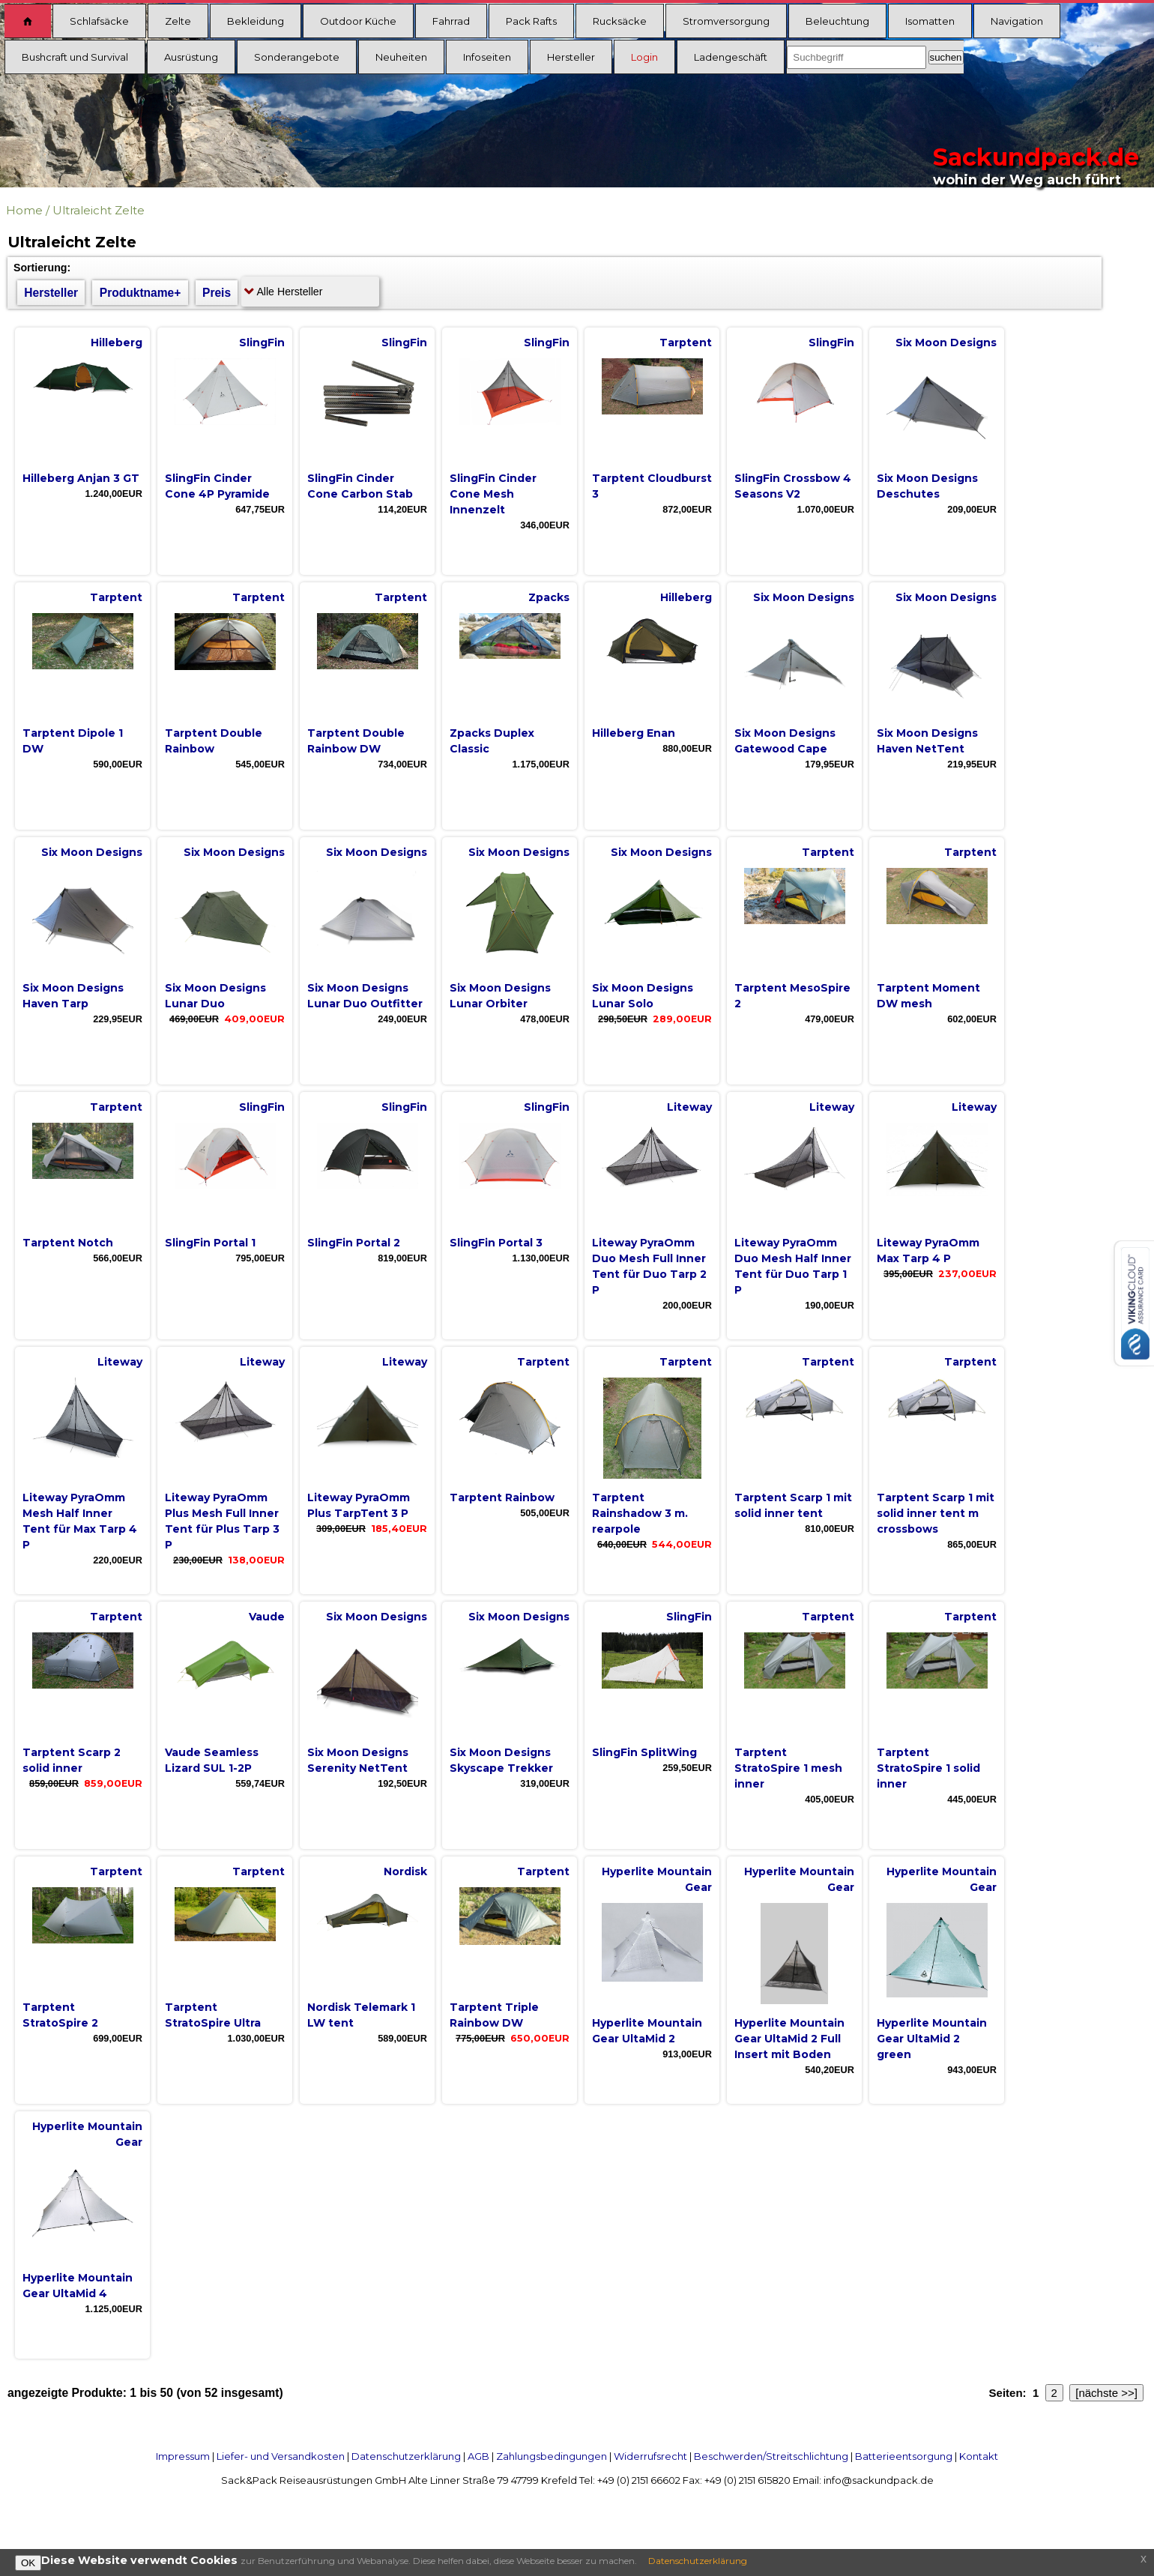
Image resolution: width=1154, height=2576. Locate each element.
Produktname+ (140, 292)
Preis (216, 292)
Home (24, 210)
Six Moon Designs (946, 342)
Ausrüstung (191, 57)
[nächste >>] (1106, 2392)
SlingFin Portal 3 (496, 1242)
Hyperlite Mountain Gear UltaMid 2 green (932, 2038)
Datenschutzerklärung (406, 2456)
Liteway (689, 1107)
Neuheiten (401, 57)
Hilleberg (116, 342)
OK (28, 2563)
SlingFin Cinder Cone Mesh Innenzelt (493, 493)
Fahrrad (451, 21)
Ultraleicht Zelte (98, 210)
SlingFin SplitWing (644, 1752)
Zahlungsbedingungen (551, 2456)
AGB (478, 2456)
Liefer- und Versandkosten (281, 2456)
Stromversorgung (726, 21)
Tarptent (685, 342)
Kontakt (978, 2456)
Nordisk (405, 1871)
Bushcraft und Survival (75, 57)
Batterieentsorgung (903, 2456)
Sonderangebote (296, 57)
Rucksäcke (620, 21)
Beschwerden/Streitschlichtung (771, 2456)
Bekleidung (255, 21)
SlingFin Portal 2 (353, 1242)
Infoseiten (487, 57)
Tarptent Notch (67, 1242)
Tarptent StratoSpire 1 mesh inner (788, 1768)
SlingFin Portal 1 (210, 1242)
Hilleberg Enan (633, 733)
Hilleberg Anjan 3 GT (80, 478)
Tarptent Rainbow (502, 1497)
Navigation (1017, 21)
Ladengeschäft (730, 57)
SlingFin (262, 342)
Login (644, 57)
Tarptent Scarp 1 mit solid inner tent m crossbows (935, 1513)
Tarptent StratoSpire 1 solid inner (928, 1768)
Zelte (178, 21)
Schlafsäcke (99, 21)
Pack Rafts (531, 21)
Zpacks (549, 597)
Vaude (267, 1616)
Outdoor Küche (358, 21)
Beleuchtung (837, 21)
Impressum (183, 2456)
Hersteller (571, 57)
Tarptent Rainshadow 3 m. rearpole (640, 1513)
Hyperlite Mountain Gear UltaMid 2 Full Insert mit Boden (789, 2038)
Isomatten (930, 21)
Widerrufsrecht (650, 2456)
